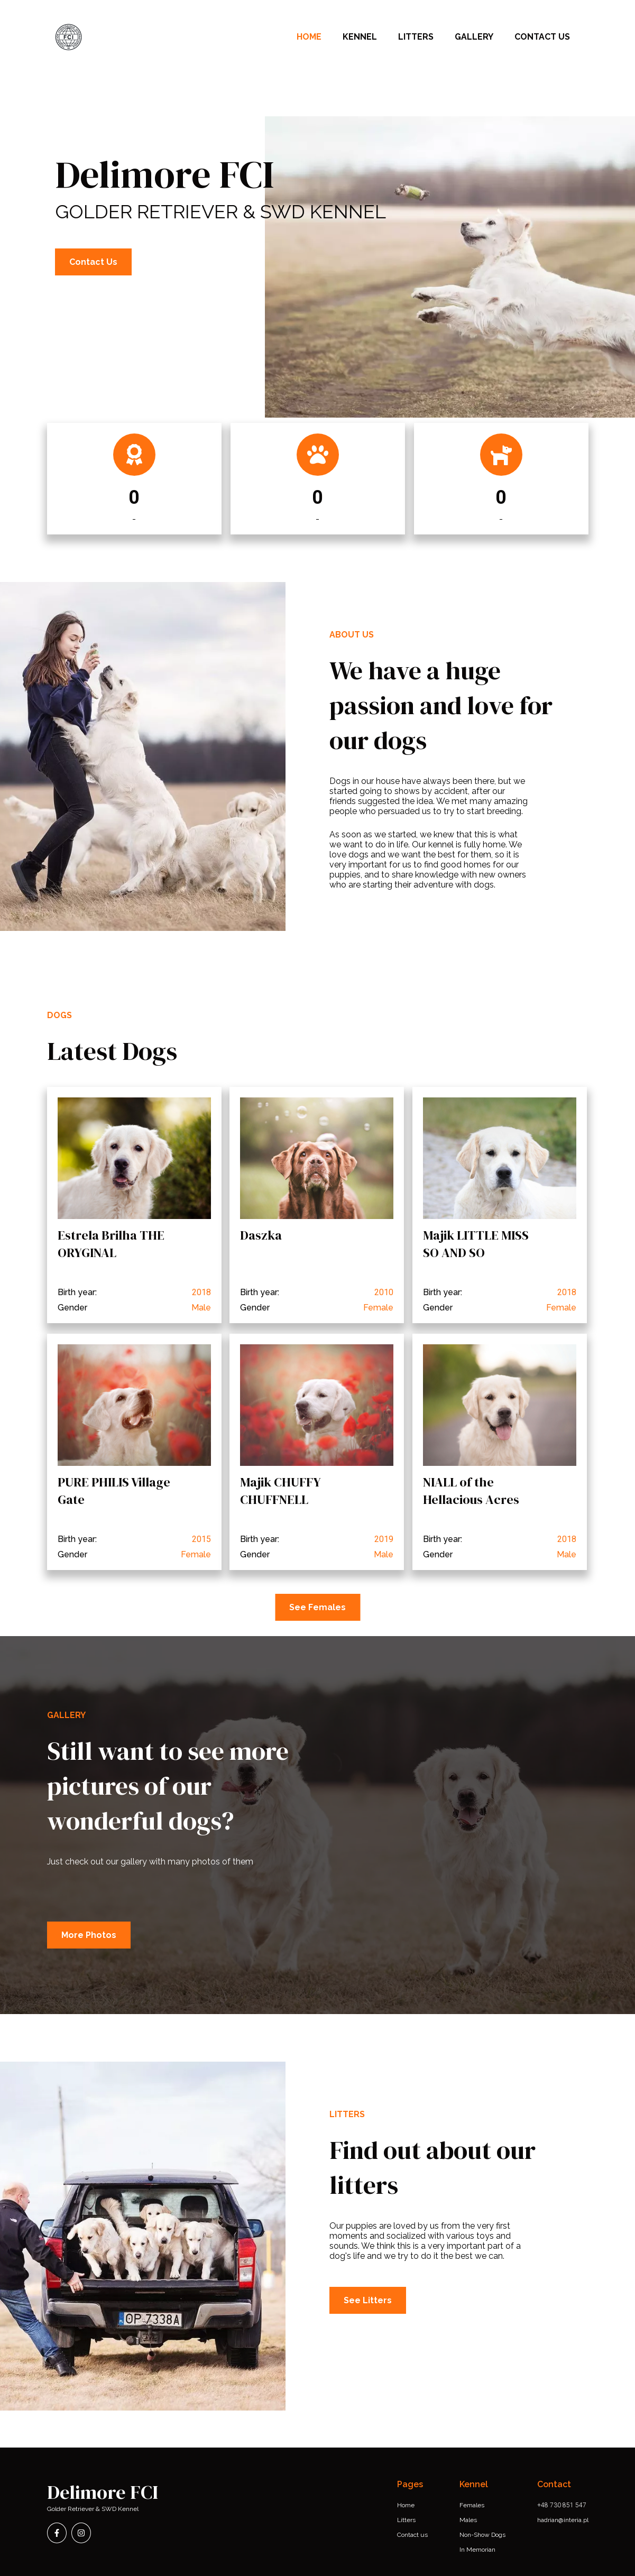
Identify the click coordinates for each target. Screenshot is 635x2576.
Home (309, 37)
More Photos (88, 1935)
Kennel (360, 37)
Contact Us (93, 262)
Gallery (474, 37)
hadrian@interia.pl (562, 2520)
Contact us (412, 2534)
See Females (317, 1607)
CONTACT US (542, 37)
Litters (416, 37)
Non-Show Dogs (482, 2534)
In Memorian (477, 2549)
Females (471, 2505)
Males (468, 2520)
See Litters (368, 2300)
